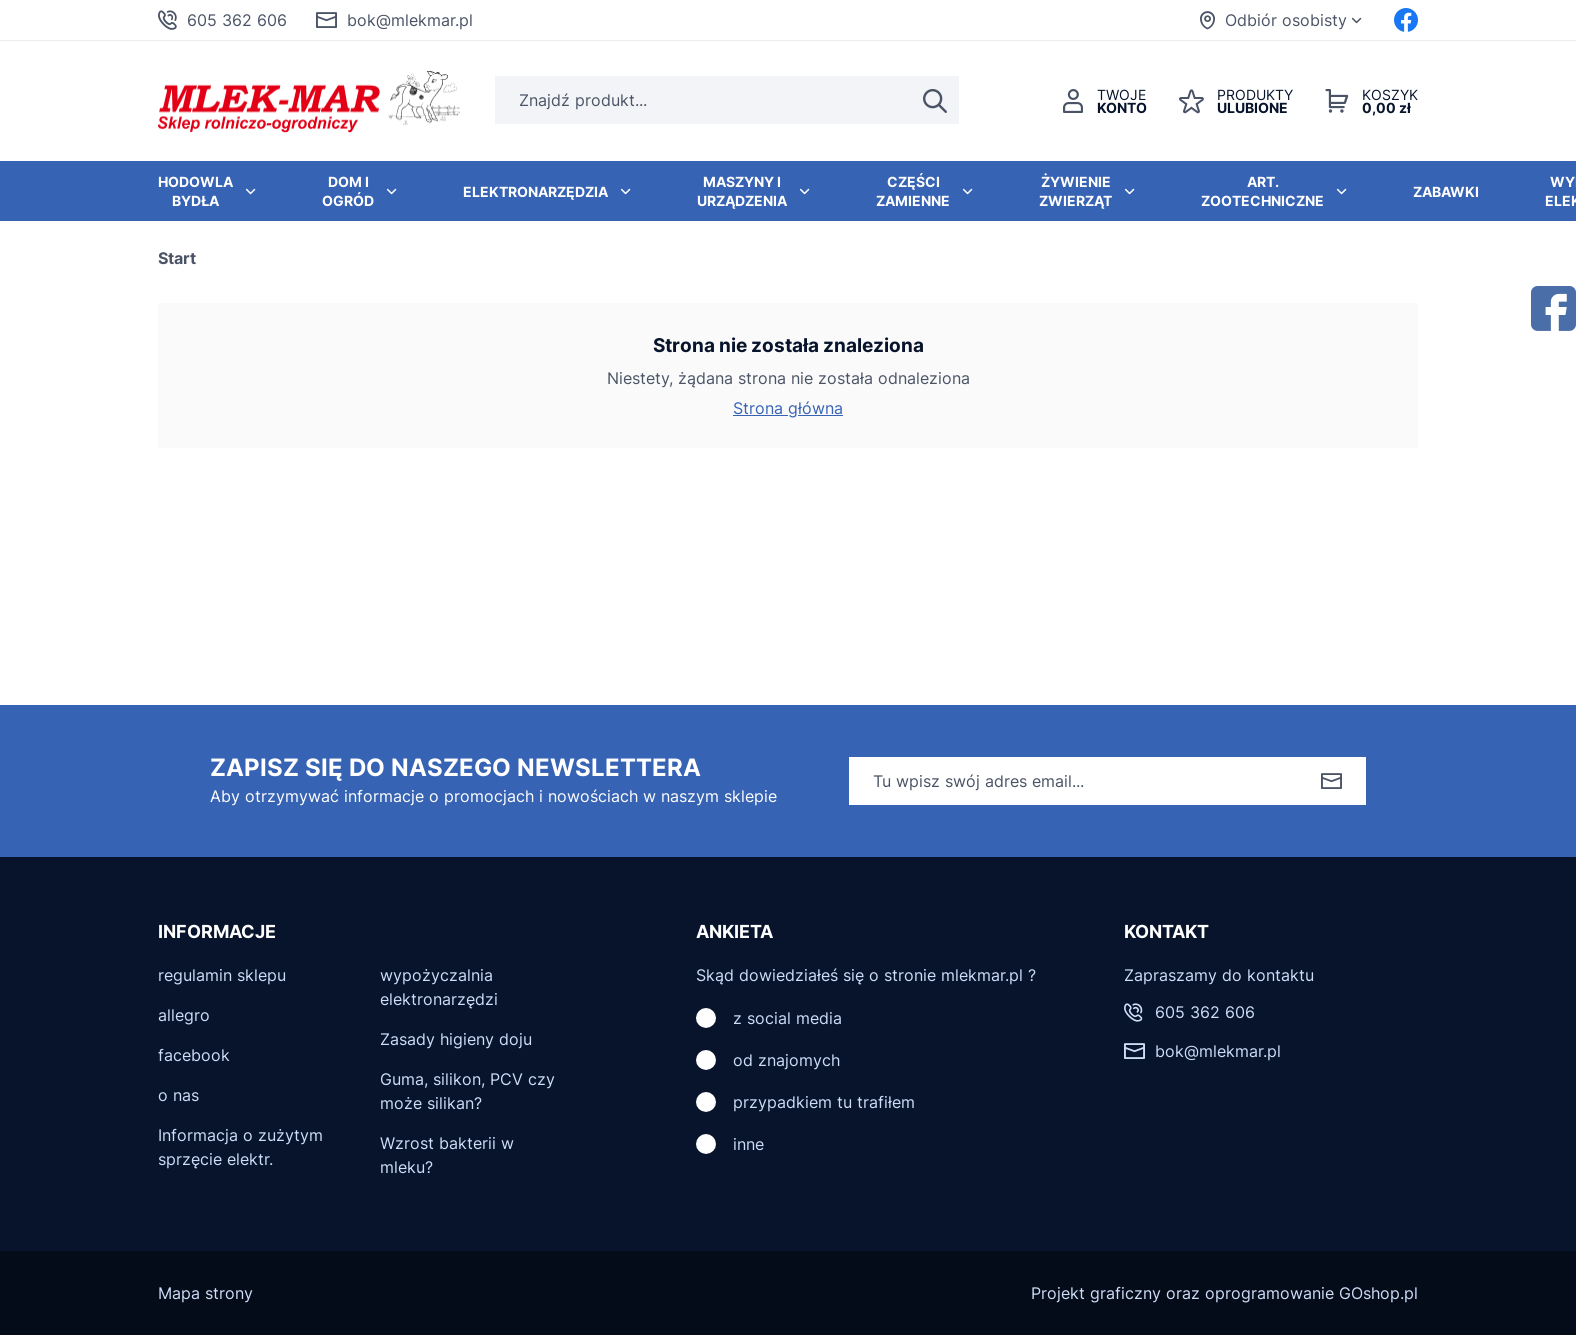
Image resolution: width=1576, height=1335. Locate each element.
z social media (787, 1018)
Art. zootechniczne (1262, 191)
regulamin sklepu (222, 975)
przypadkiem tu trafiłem (824, 1102)
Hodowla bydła (195, 191)
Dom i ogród (348, 191)
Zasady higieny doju (456, 1039)
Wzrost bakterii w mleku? (447, 1155)
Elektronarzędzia (535, 191)
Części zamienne (913, 191)
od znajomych (786, 1060)
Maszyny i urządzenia (742, 191)
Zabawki (1446, 191)
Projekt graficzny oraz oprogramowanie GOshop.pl (1224, 1293)
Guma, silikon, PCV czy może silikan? (467, 1091)
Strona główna (788, 408)
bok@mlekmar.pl (410, 20)
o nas (178, 1095)
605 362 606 (237, 20)
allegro (184, 1015)
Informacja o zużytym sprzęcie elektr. (240, 1147)
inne (748, 1144)
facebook (194, 1055)
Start (177, 258)
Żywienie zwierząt (1075, 191)
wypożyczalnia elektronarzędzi (439, 987)
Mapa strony (205, 1293)
